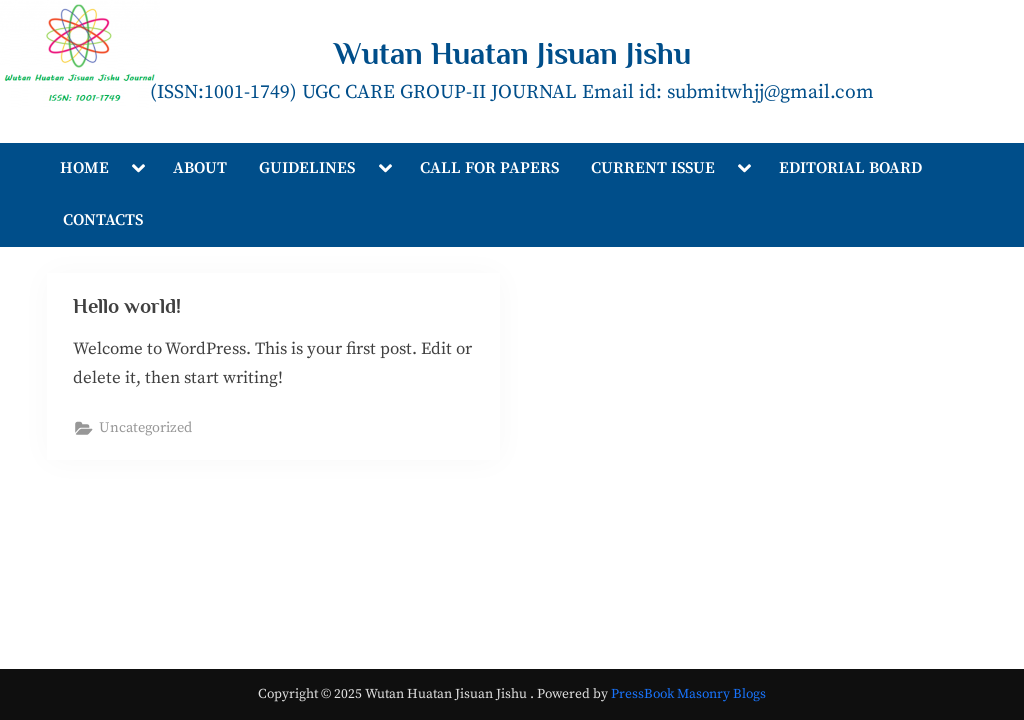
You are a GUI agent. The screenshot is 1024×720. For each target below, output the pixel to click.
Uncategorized (145, 428)
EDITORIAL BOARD (850, 168)
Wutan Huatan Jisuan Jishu (512, 53)
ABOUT (200, 168)
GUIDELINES (307, 168)
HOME (84, 168)
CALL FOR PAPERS (489, 168)
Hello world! (127, 306)
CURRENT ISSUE (653, 168)
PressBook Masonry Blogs (688, 694)
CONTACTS (103, 220)
